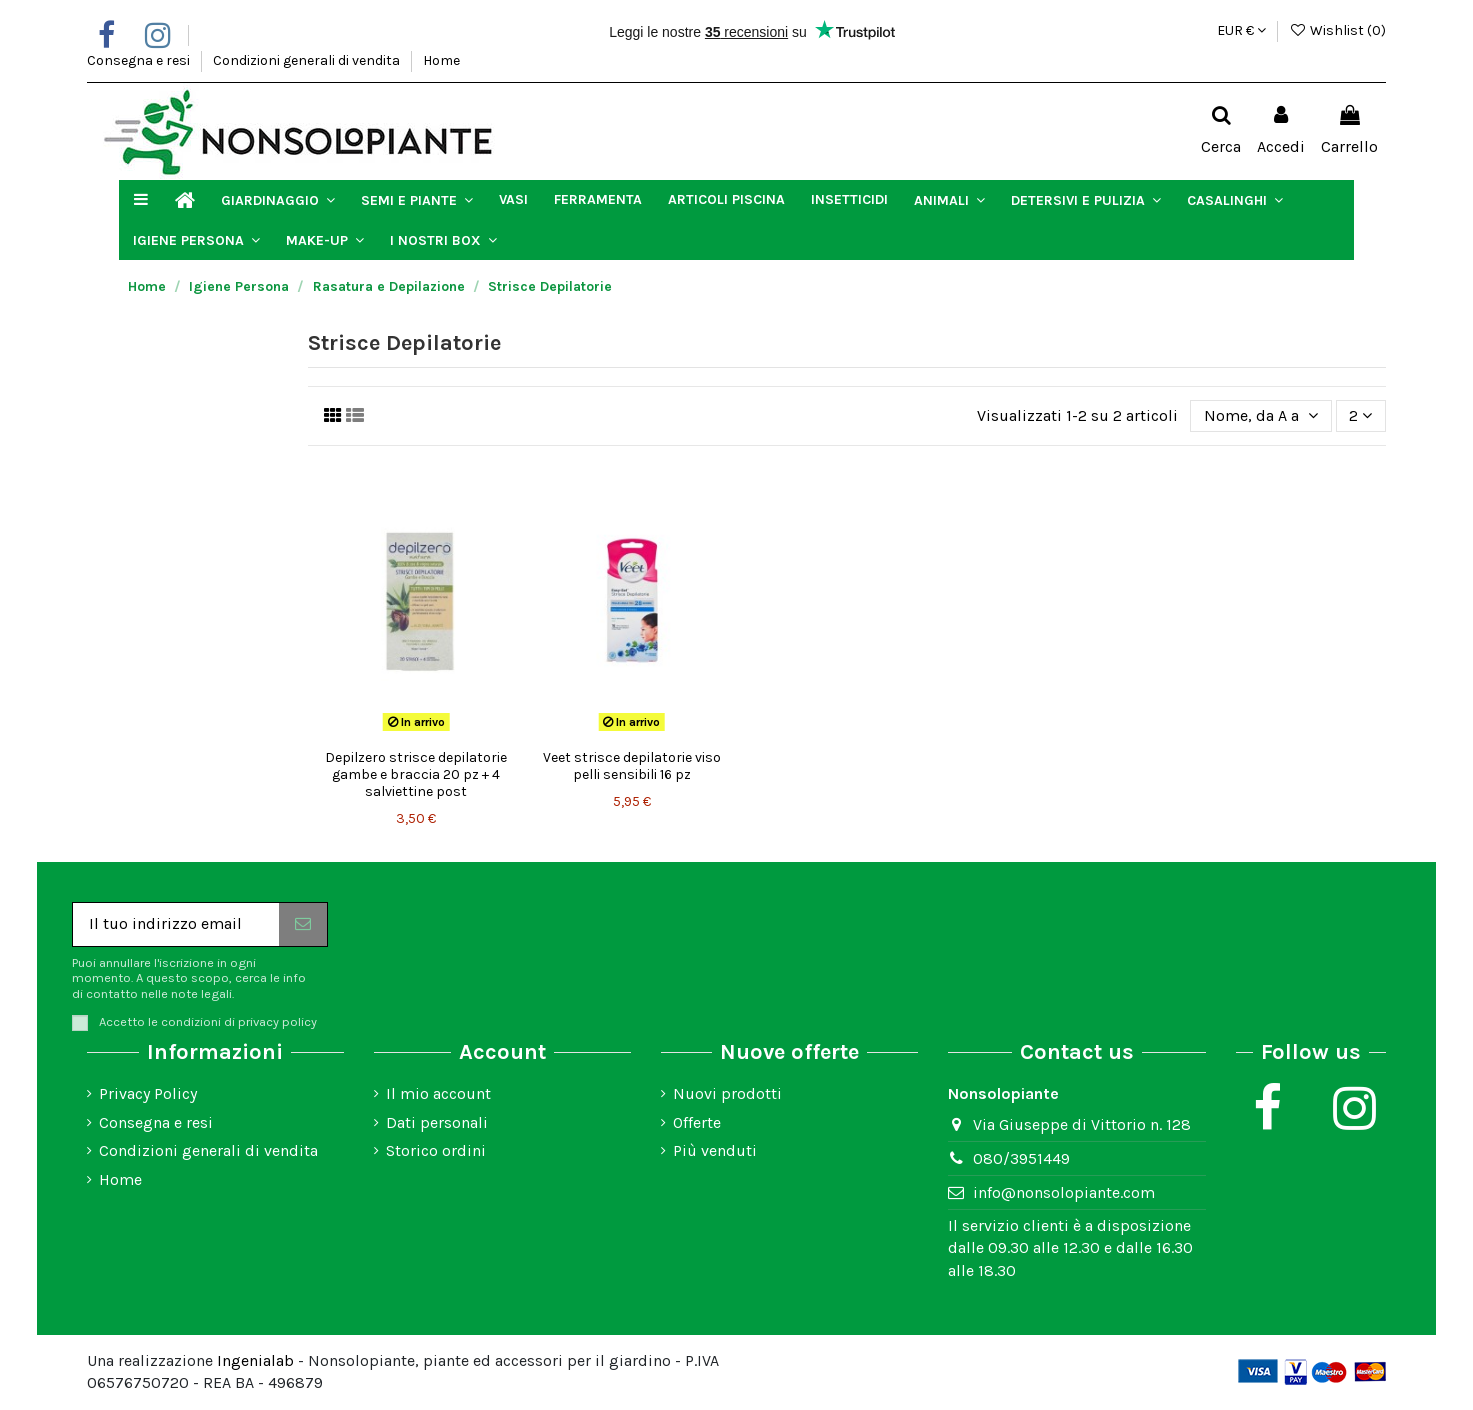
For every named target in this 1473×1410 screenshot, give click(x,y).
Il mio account (438, 1093)
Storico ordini (436, 1150)
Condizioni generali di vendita (308, 60)
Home (441, 60)
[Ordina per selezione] (1261, 416)
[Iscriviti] (303, 924)
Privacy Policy (148, 1093)
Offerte (697, 1122)
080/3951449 (1021, 1158)
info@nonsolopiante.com (1064, 1192)
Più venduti (715, 1150)
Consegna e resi (140, 60)
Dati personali (437, 1122)
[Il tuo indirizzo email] (176, 924)
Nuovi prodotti (727, 1093)
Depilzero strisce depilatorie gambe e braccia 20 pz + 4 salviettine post (416, 774)
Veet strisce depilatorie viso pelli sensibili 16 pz (632, 766)
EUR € (1241, 30)
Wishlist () (1337, 30)
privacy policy (277, 1021)
